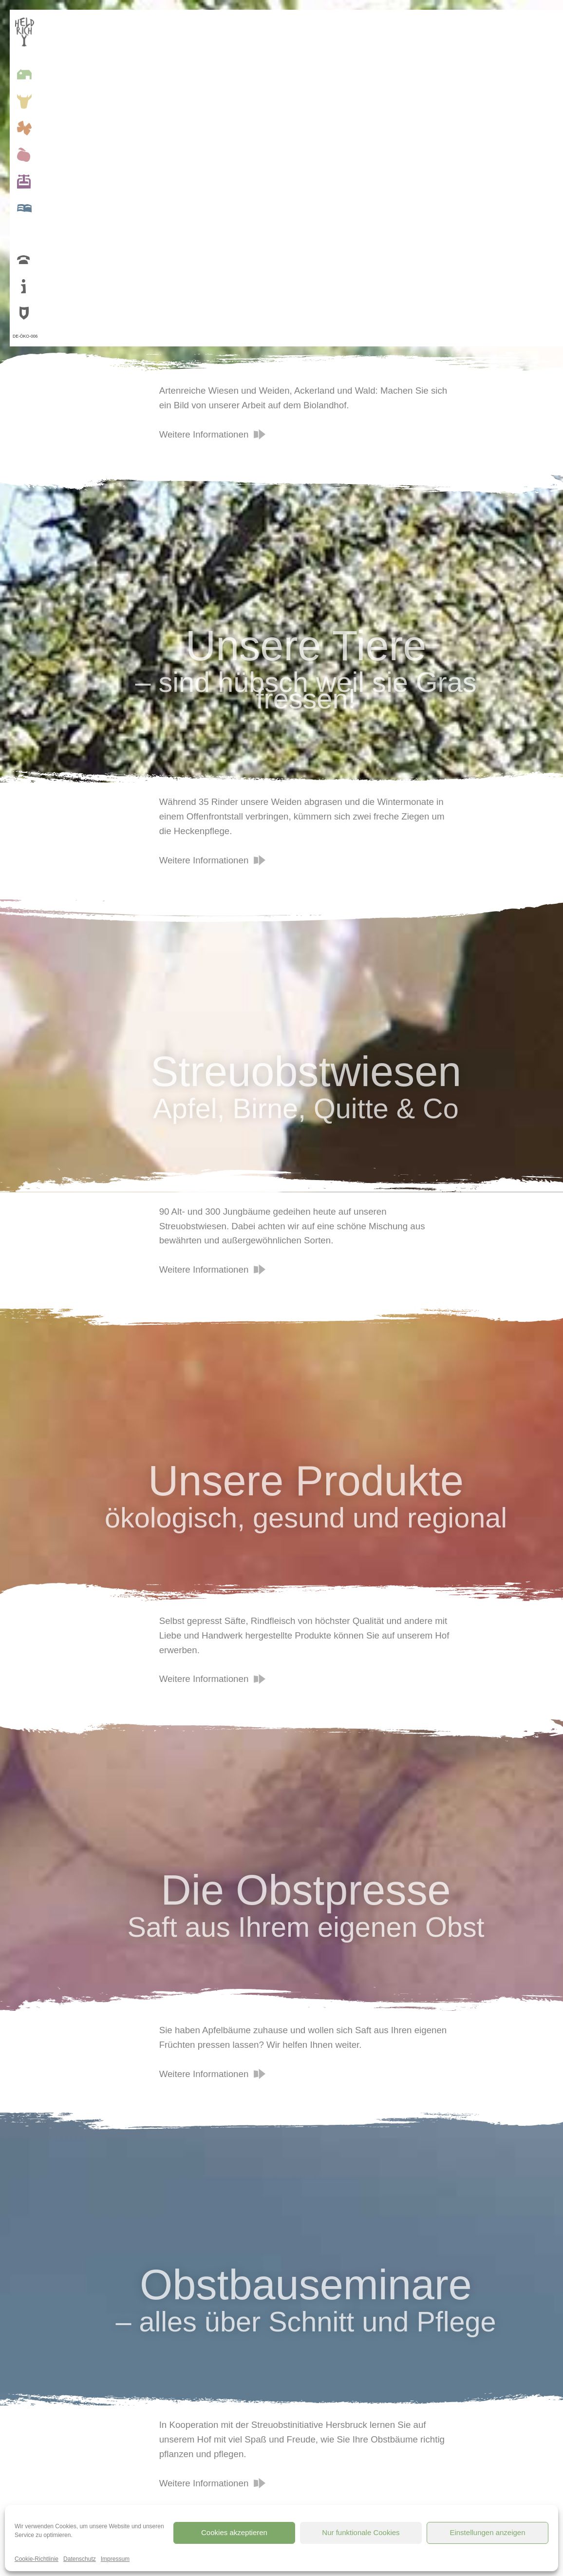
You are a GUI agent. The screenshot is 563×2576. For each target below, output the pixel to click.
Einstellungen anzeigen (487, 2532)
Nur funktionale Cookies (360, 2532)
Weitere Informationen (204, 434)
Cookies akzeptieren (234, 2532)
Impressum (115, 2559)
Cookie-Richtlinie (36, 2559)
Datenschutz (79, 2559)
